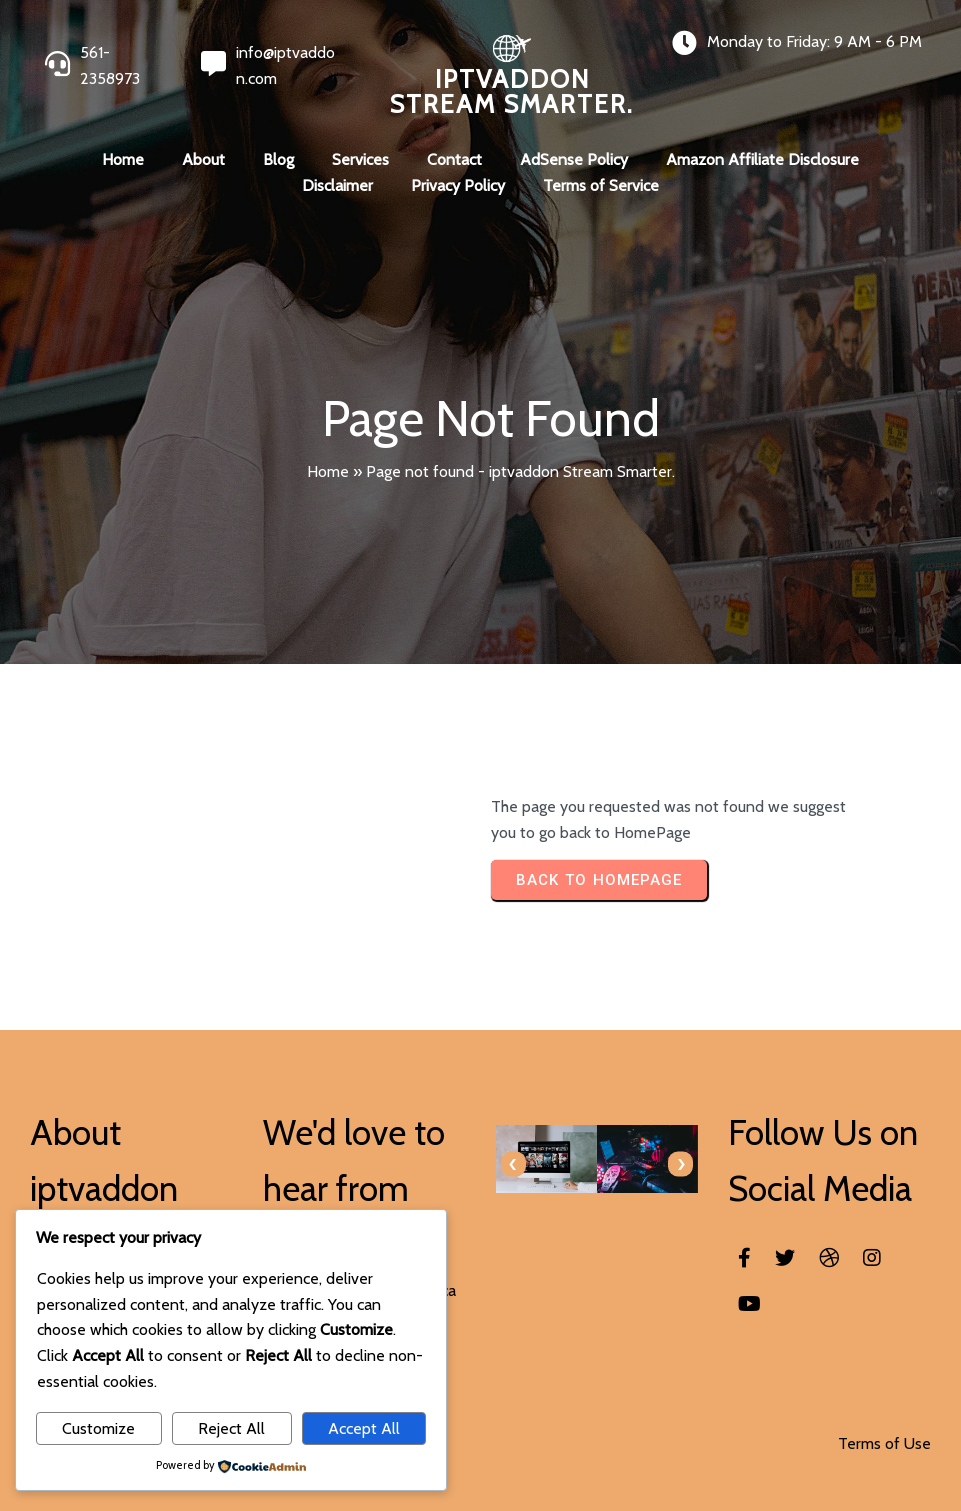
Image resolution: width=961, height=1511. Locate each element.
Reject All (231, 1428)
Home (328, 471)
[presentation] (513, 1164)
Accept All (364, 1428)
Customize (98, 1428)
